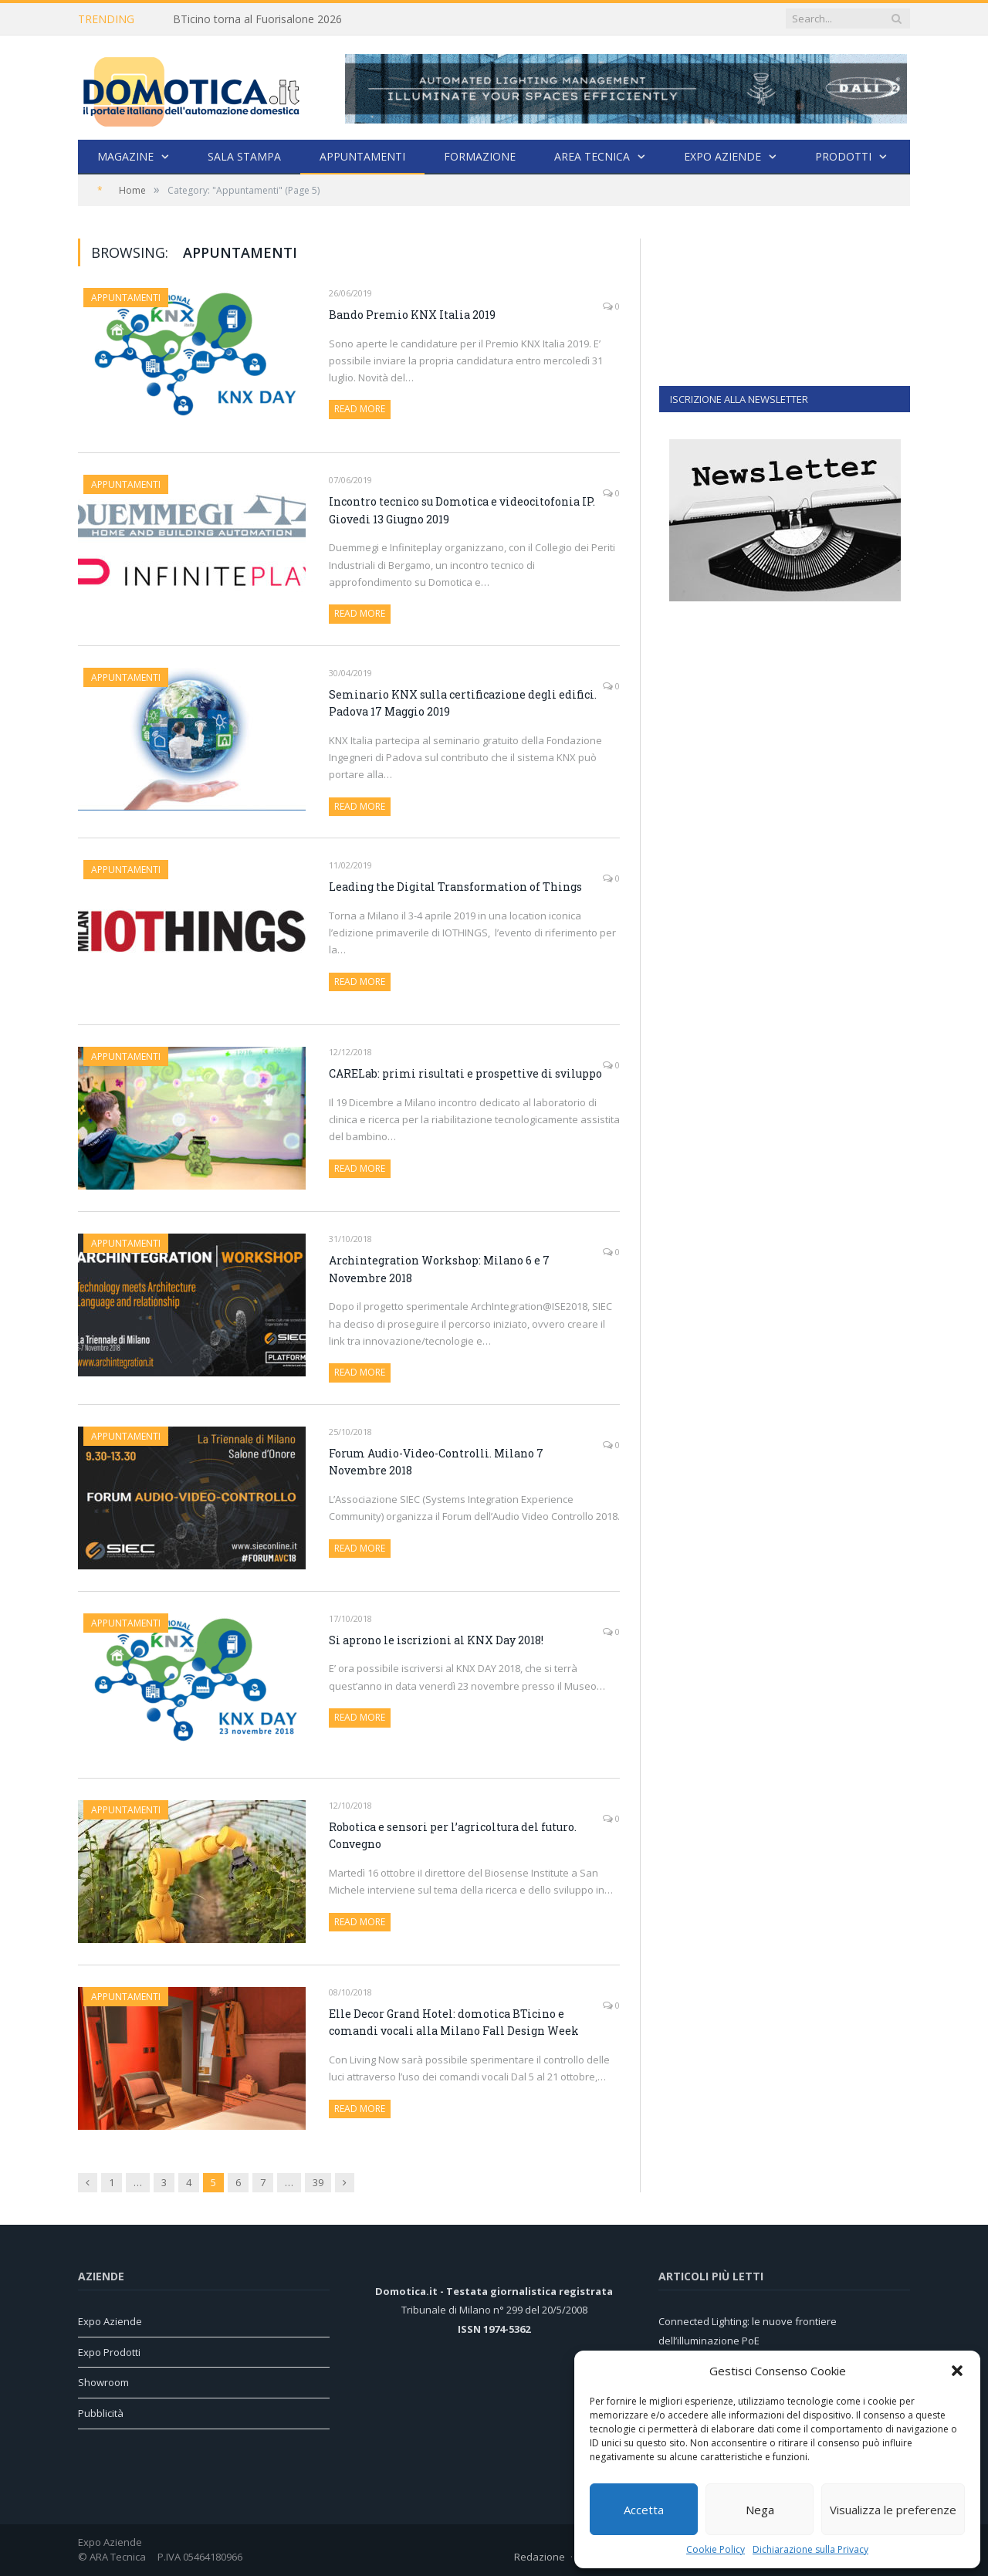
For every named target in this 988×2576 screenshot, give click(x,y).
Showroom (103, 2382)
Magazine (125, 156)
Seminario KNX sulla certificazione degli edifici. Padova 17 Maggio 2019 (463, 703)
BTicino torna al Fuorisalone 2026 (257, 19)
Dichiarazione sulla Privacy (810, 2549)
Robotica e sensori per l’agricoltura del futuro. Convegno (453, 1835)
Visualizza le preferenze (893, 2509)
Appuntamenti (362, 156)
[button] (957, 2370)
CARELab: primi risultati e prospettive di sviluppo (465, 1073)
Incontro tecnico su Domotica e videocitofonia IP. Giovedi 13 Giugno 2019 (462, 510)
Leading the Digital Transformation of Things (455, 886)
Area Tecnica (592, 156)
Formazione (480, 156)
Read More (359, 408)
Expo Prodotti (109, 2352)
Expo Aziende (722, 156)
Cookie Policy (715, 2549)
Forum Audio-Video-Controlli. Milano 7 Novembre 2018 (436, 1462)
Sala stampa (244, 156)
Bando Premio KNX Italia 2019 (412, 314)
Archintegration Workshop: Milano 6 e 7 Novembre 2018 (439, 1269)
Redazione (539, 2557)
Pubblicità (101, 2413)
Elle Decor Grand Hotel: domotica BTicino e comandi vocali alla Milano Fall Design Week (454, 2022)
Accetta (644, 2509)
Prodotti (843, 156)
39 (318, 2182)
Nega (760, 2509)
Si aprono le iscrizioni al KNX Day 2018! (436, 1640)
